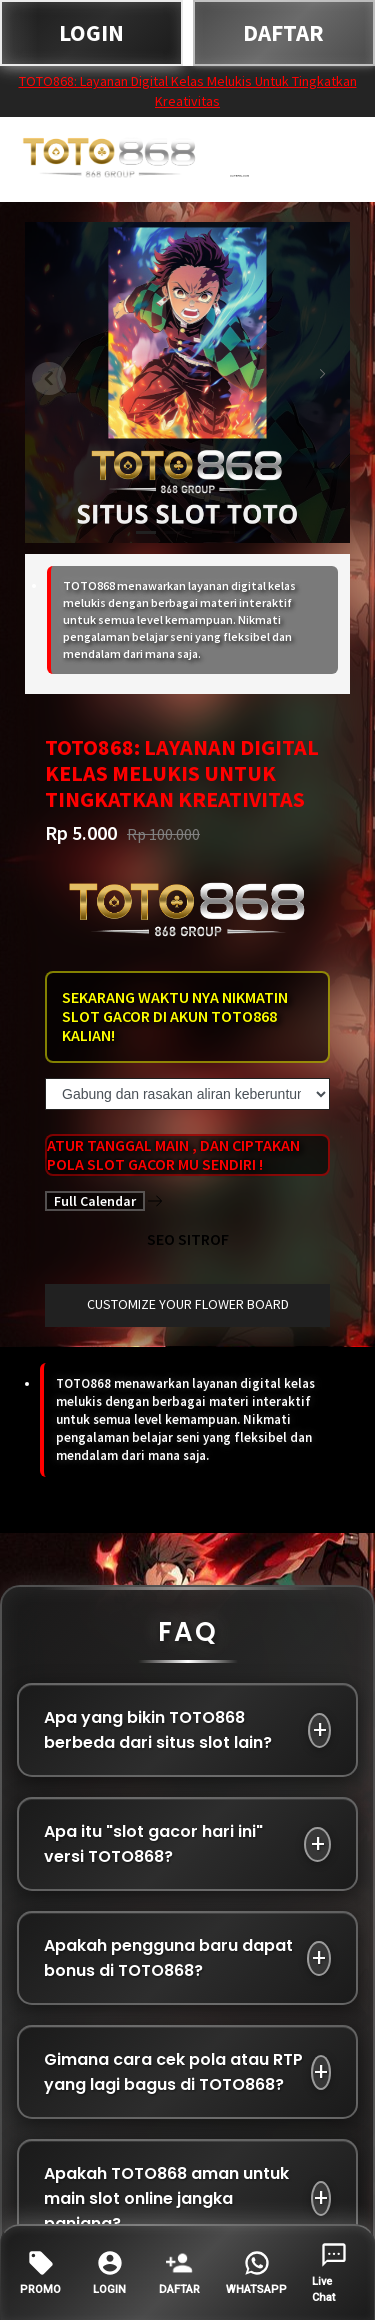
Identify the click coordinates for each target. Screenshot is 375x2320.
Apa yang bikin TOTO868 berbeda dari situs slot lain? (158, 1730)
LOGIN (91, 32)
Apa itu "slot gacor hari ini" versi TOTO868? (153, 1844)
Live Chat (330, 2272)
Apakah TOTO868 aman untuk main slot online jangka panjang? (166, 2198)
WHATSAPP (256, 2272)
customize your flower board (188, 1304)
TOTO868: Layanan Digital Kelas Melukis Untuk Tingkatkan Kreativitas (188, 91)
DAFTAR (283, 32)
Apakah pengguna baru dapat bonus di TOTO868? (168, 1958)
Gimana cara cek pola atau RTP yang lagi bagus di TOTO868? (173, 2072)
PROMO (40, 2272)
